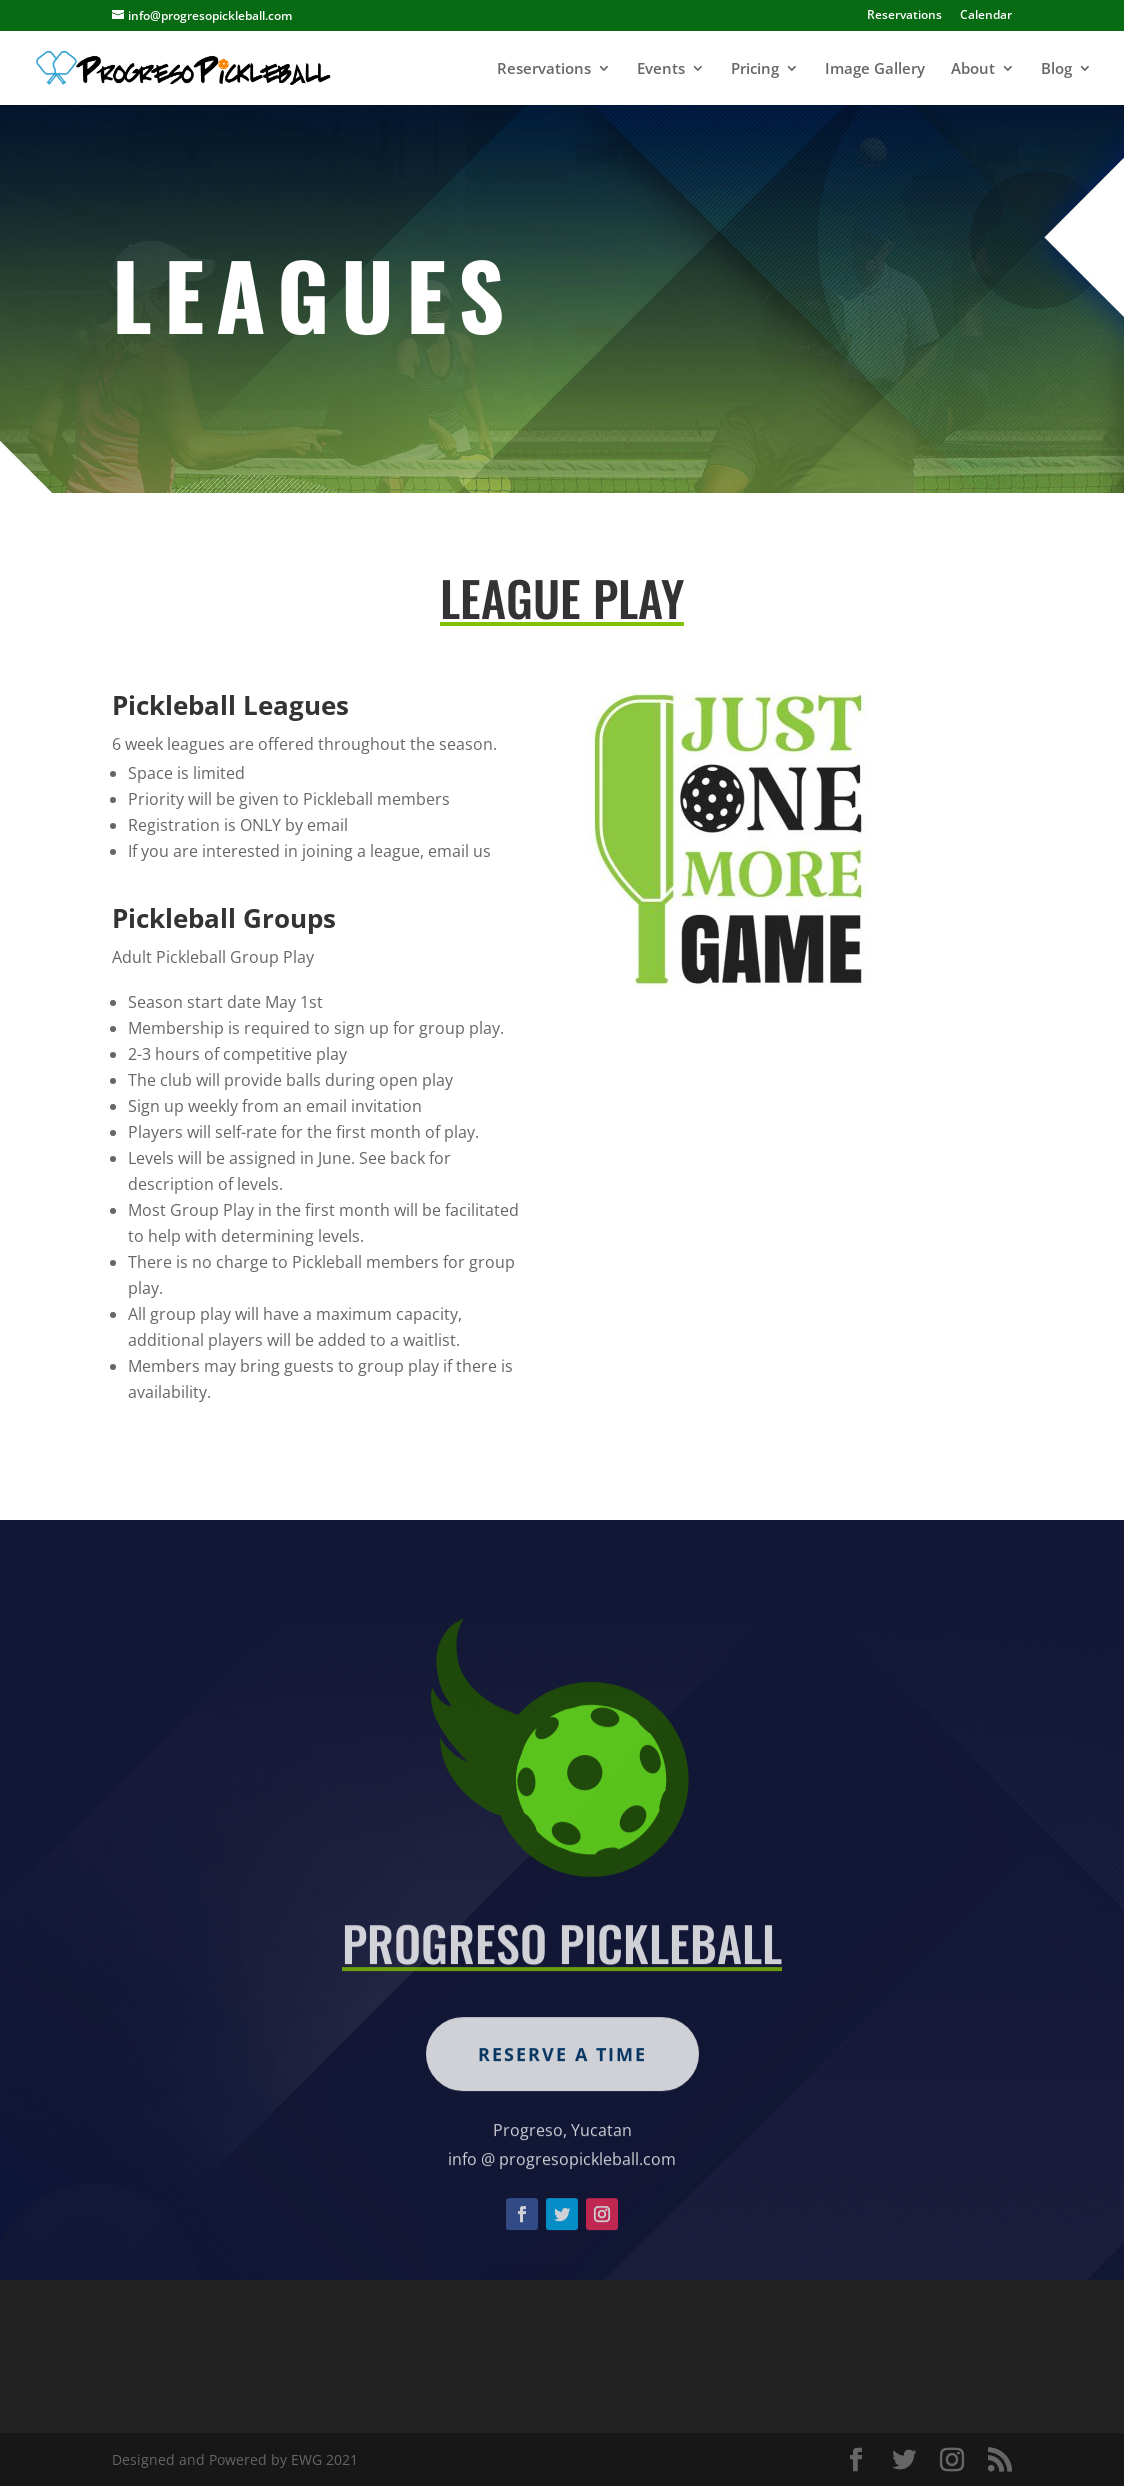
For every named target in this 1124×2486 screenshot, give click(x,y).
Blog (1056, 69)
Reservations (904, 16)
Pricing (755, 69)
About (973, 69)
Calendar (986, 16)
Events (661, 69)
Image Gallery (875, 69)
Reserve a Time (562, 2107)
